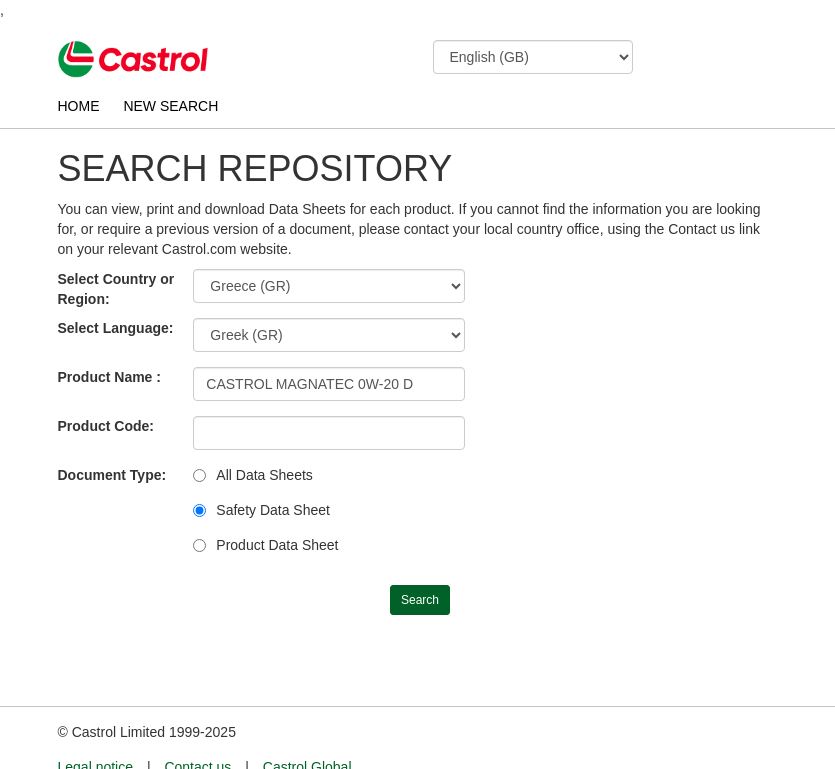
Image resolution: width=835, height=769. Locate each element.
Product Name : (109, 377)
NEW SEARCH (170, 106)
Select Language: (116, 328)
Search (420, 600)
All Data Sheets (264, 475)
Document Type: (112, 475)
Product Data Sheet (277, 545)
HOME (79, 106)
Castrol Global (307, 730)
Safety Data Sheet (273, 510)
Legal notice (96, 730)
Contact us (197, 730)
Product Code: (106, 426)
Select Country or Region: (116, 289)
